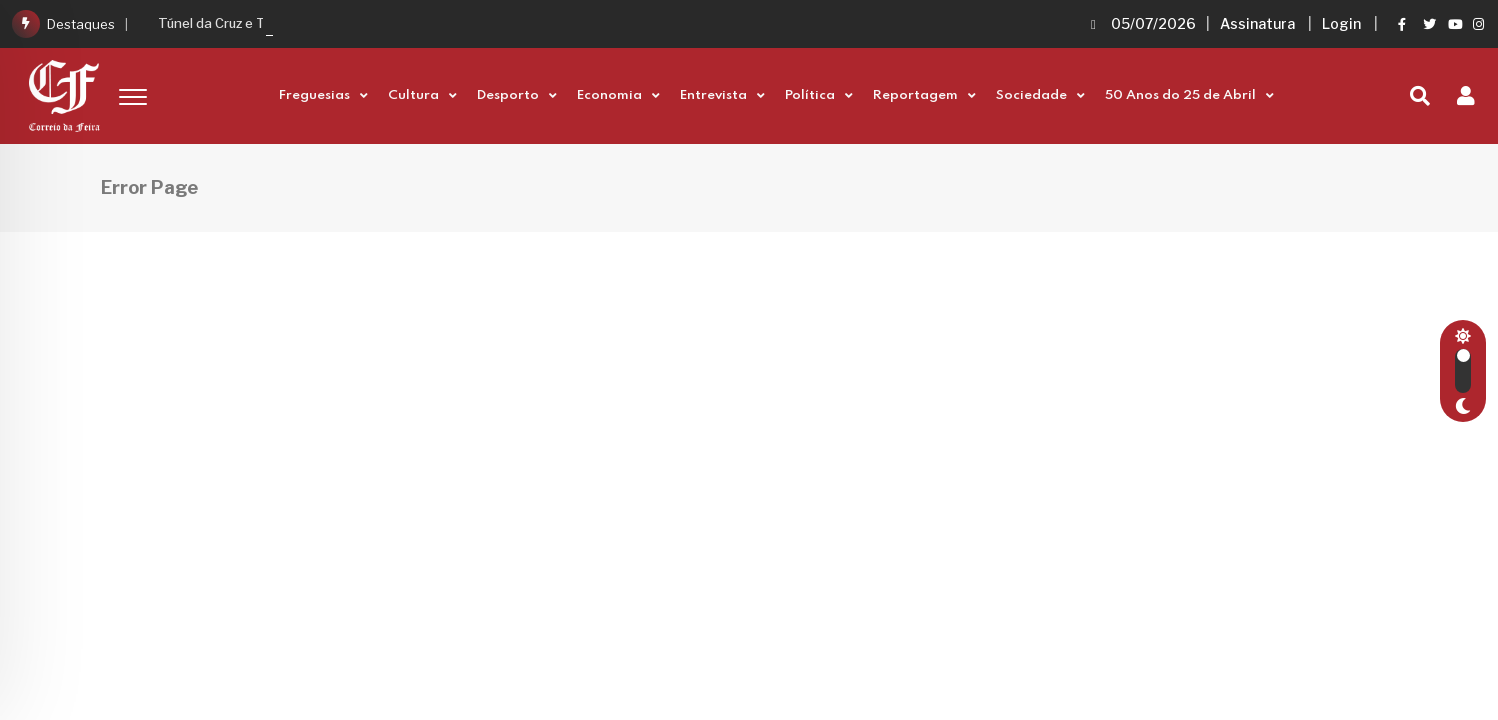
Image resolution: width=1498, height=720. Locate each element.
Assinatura (1257, 23)
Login (1341, 23)
